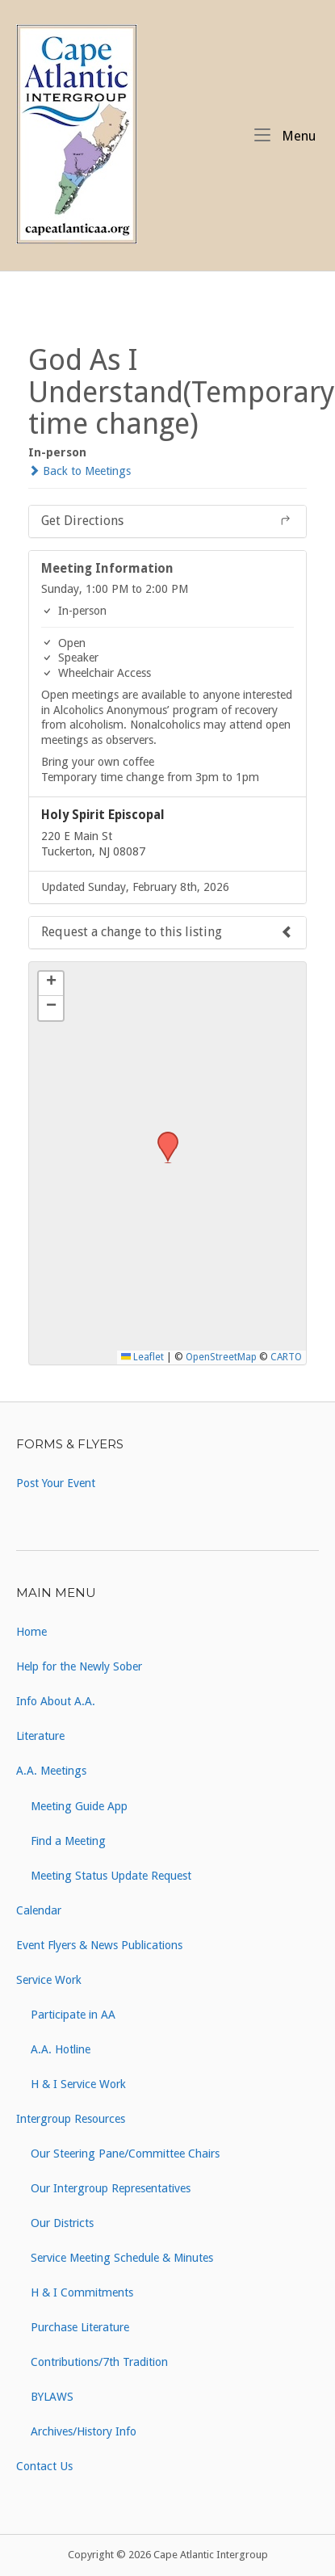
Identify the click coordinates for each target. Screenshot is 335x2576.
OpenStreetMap (221, 1357)
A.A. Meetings (51, 1770)
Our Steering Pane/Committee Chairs (125, 2153)
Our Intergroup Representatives (111, 2188)
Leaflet (142, 1357)
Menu (285, 135)
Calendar (38, 1910)
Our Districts (62, 2223)
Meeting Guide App (79, 1806)
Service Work (49, 1979)
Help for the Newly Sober (79, 1666)
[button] (162, 1136)
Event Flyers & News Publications (99, 1945)
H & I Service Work (78, 2084)
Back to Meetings (79, 470)
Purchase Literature (80, 2327)
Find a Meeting (68, 1840)
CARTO (286, 1357)
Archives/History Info (83, 2431)
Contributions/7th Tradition (99, 2361)
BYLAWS (52, 2396)
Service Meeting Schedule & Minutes (122, 2257)
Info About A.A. (55, 1701)
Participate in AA (73, 2014)
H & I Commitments (82, 2292)
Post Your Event (55, 1483)
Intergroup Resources (70, 2118)
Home (31, 1631)
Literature (40, 1735)
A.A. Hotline (60, 2049)
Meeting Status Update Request (111, 1875)
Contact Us (44, 2466)
